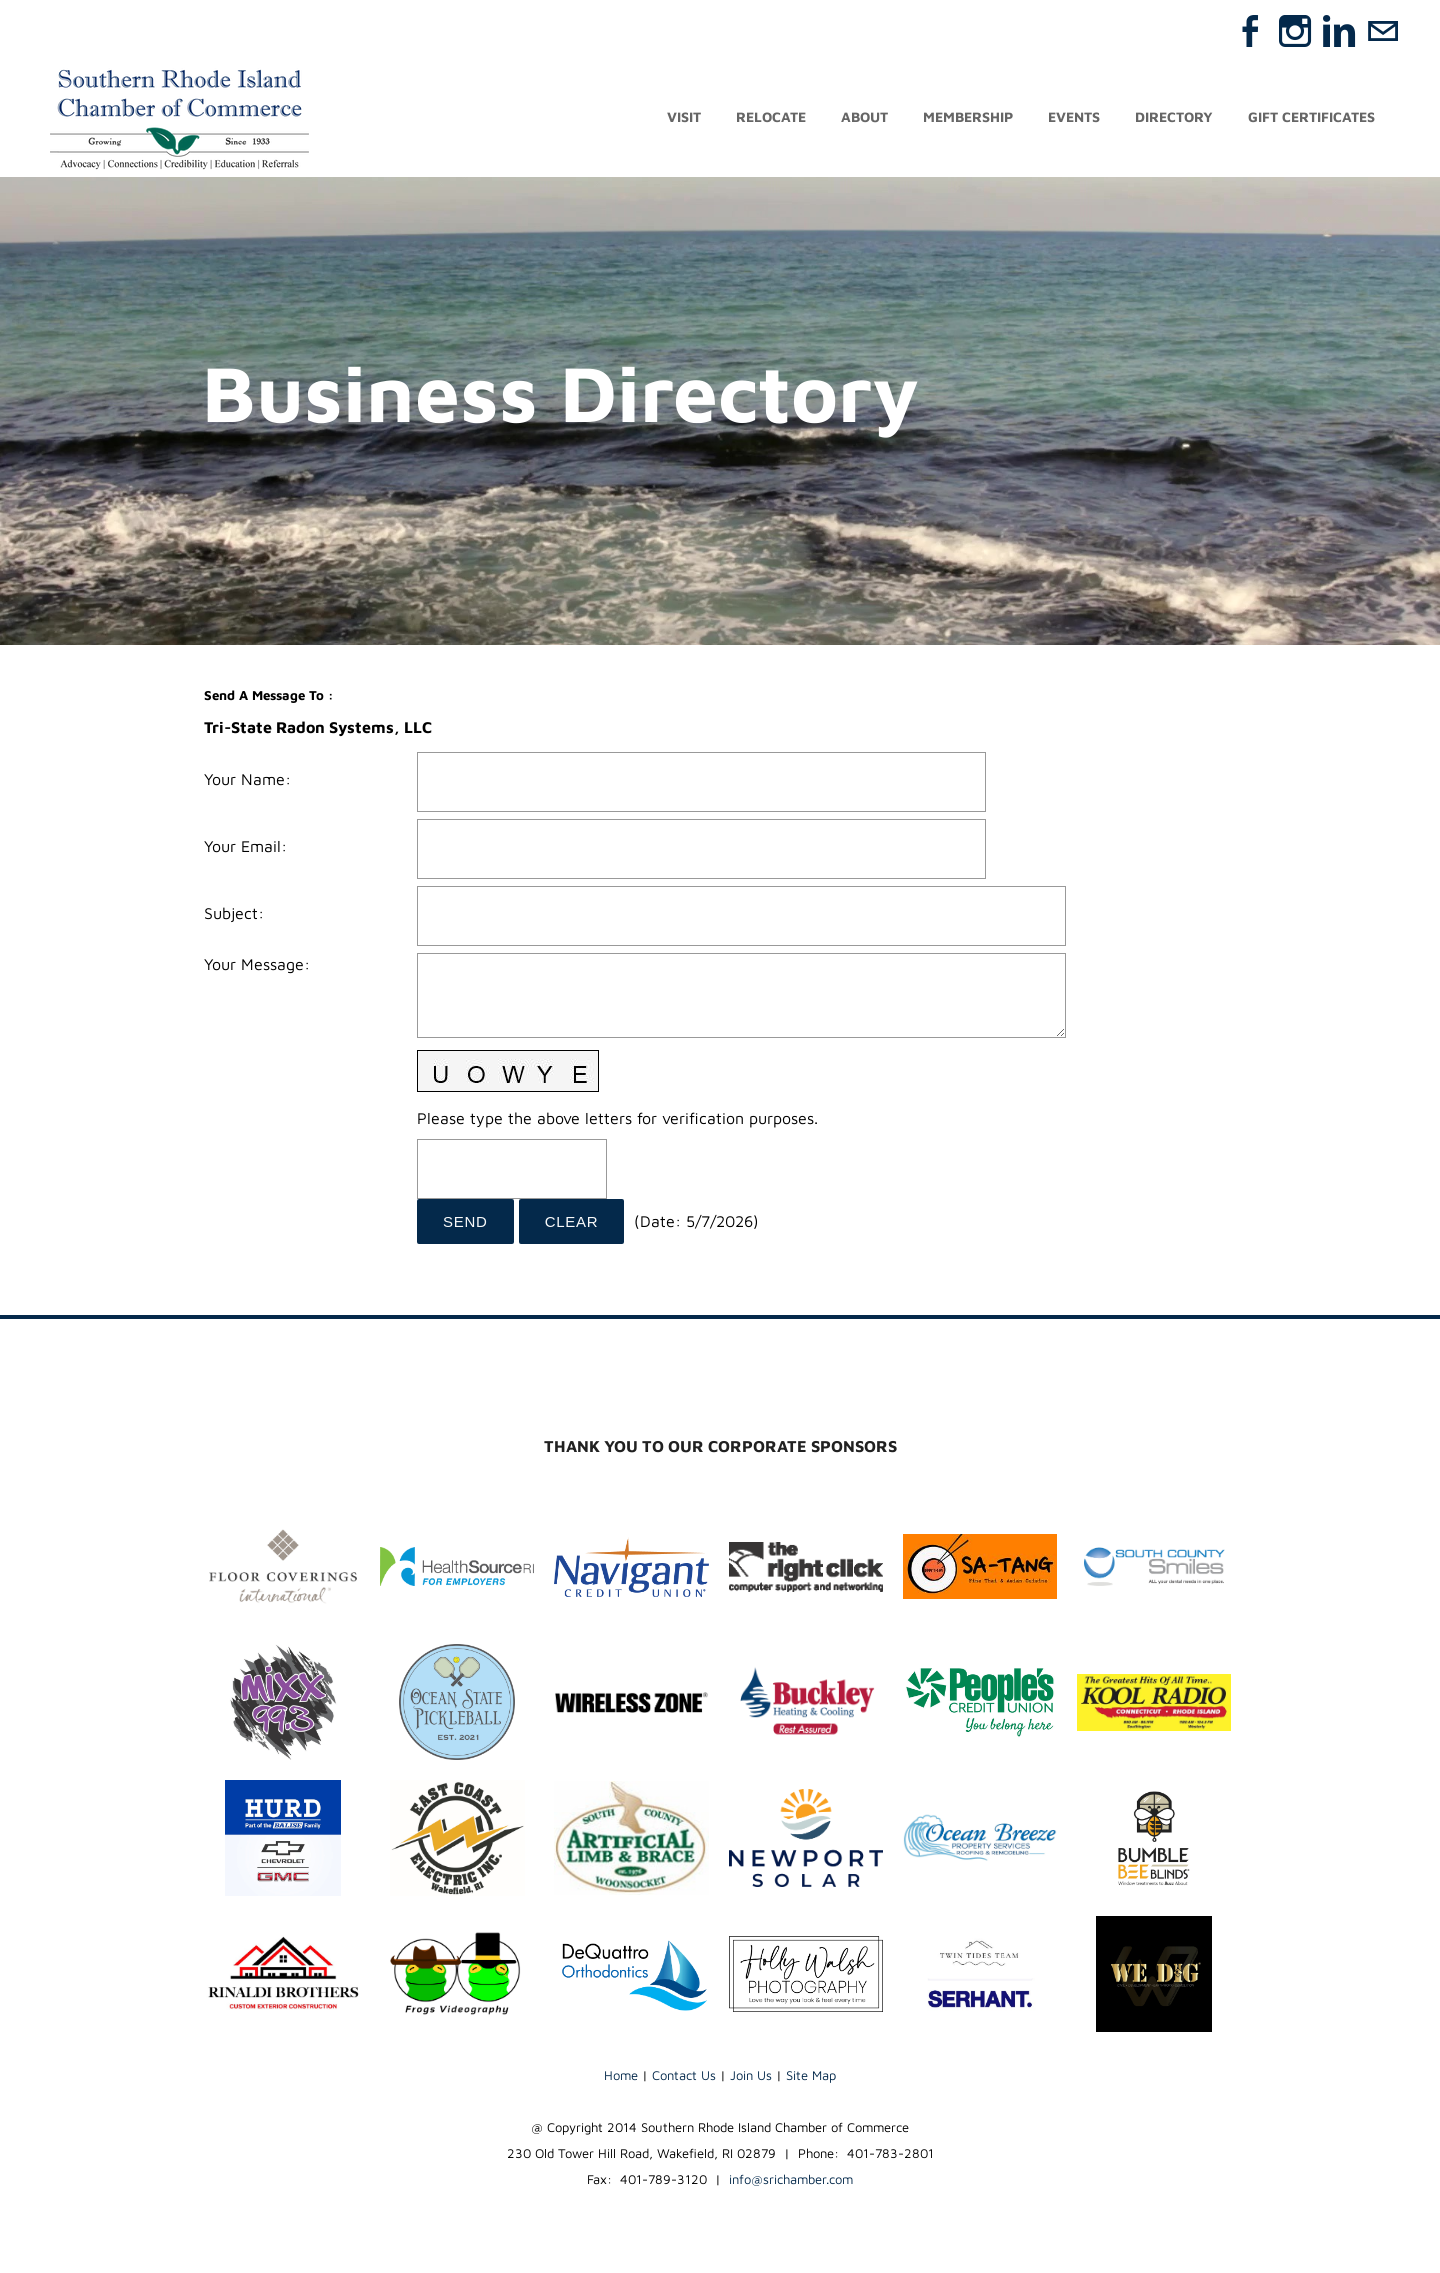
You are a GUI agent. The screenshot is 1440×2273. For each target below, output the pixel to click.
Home (621, 2075)
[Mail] (1383, 31)
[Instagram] (1295, 31)
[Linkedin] (1339, 31)
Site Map (811, 2075)
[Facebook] (1251, 31)
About (864, 117)
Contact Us (684, 2075)
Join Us (751, 2075)
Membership (968, 117)
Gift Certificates (1311, 117)
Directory (1174, 117)
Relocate (771, 117)
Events (1074, 117)
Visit (684, 117)
